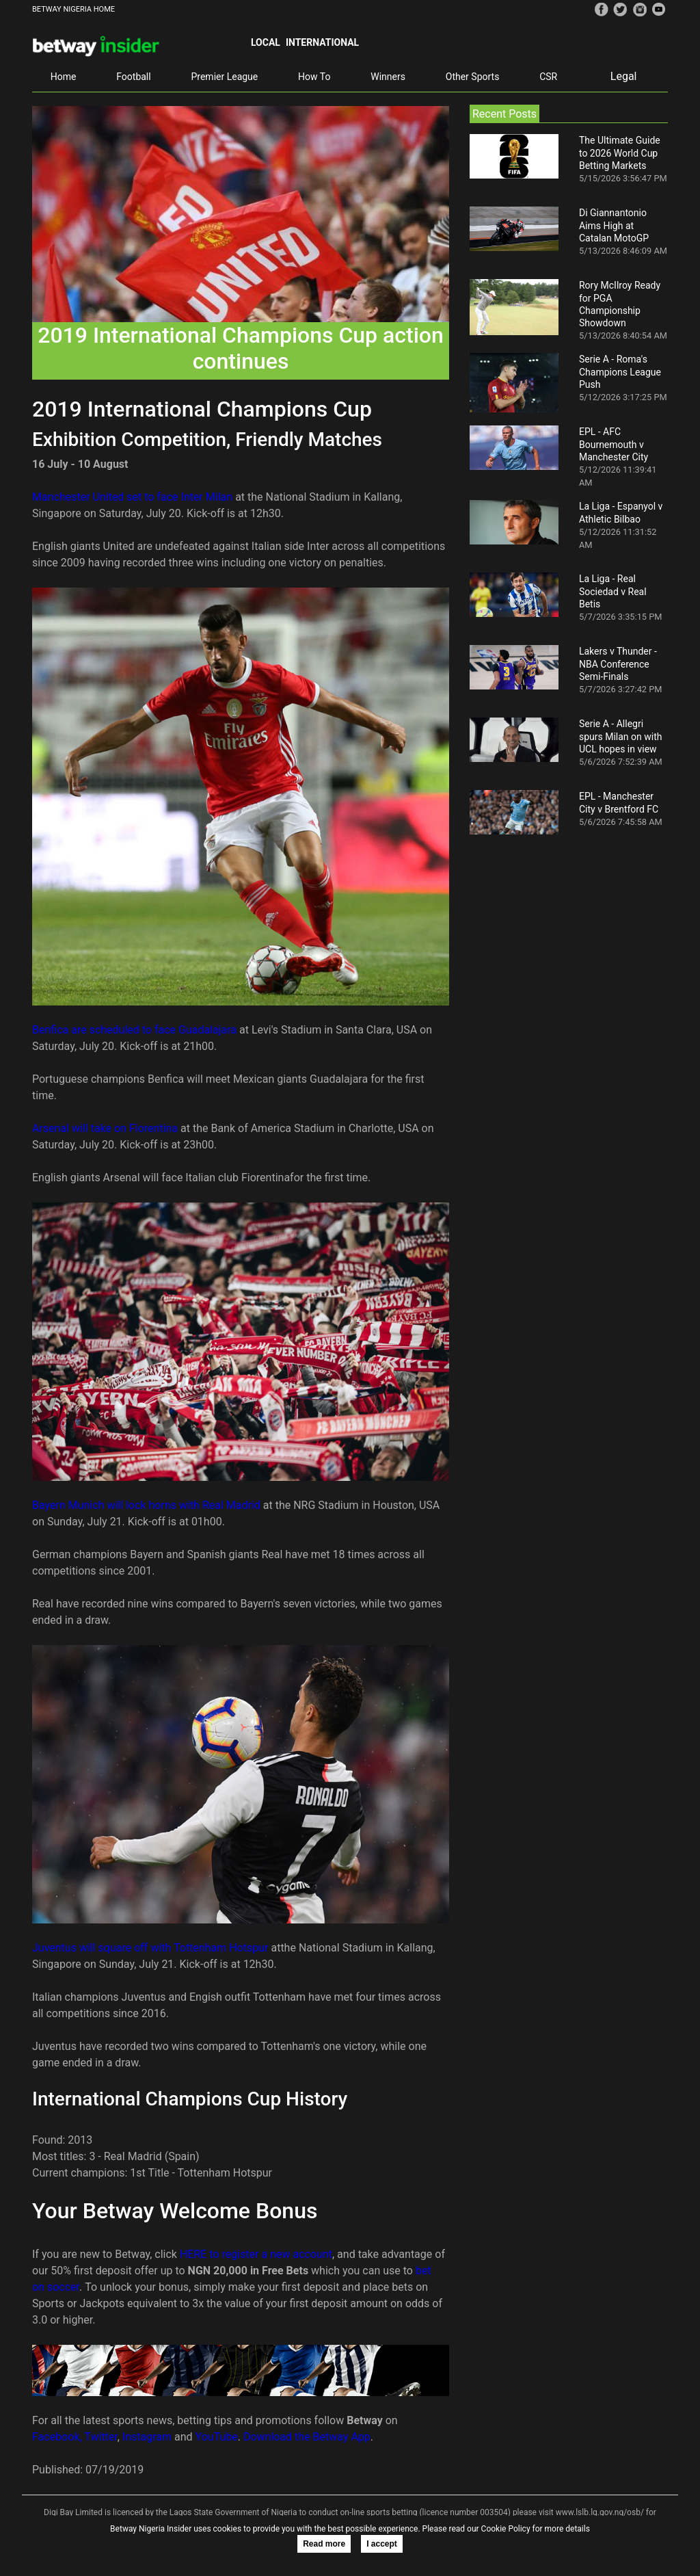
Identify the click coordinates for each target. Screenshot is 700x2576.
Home (64, 76)
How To (314, 76)
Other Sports (473, 76)
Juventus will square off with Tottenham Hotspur (150, 1947)
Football (133, 76)
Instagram (147, 2436)
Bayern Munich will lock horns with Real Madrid (146, 1505)
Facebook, (57, 2436)
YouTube (217, 2436)
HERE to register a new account (256, 2254)
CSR (548, 76)
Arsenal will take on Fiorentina (105, 1128)
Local (265, 42)
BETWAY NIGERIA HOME (73, 9)
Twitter (100, 2436)
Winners (388, 76)
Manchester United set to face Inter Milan (132, 496)
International (322, 42)
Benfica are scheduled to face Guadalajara (134, 1029)
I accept (381, 2544)
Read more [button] (324, 2544)
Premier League (224, 76)
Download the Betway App (307, 2436)
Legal (623, 76)
